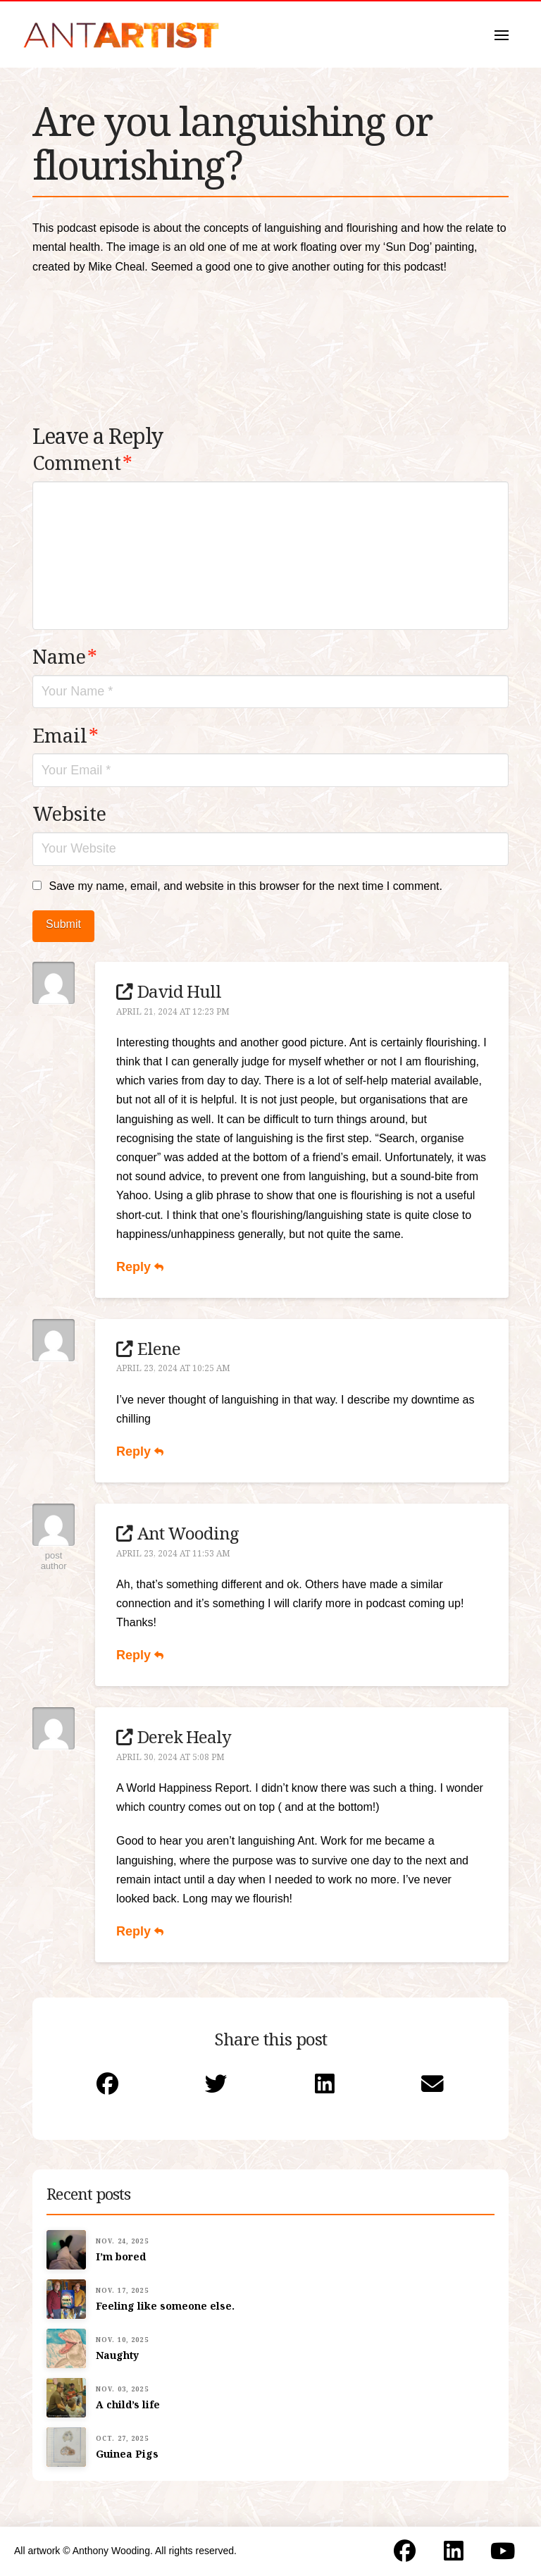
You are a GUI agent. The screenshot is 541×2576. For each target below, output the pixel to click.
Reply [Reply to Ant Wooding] (139, 1655)
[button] (501, 35)
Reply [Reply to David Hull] (139, 1267)
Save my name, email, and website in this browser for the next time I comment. (245, 886)
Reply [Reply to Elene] (139, 1451)
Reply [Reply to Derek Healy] (139, 1931)
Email (65, 735)
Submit (63, 924)
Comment (82, 463)
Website (69, 813)
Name (64, 656)
